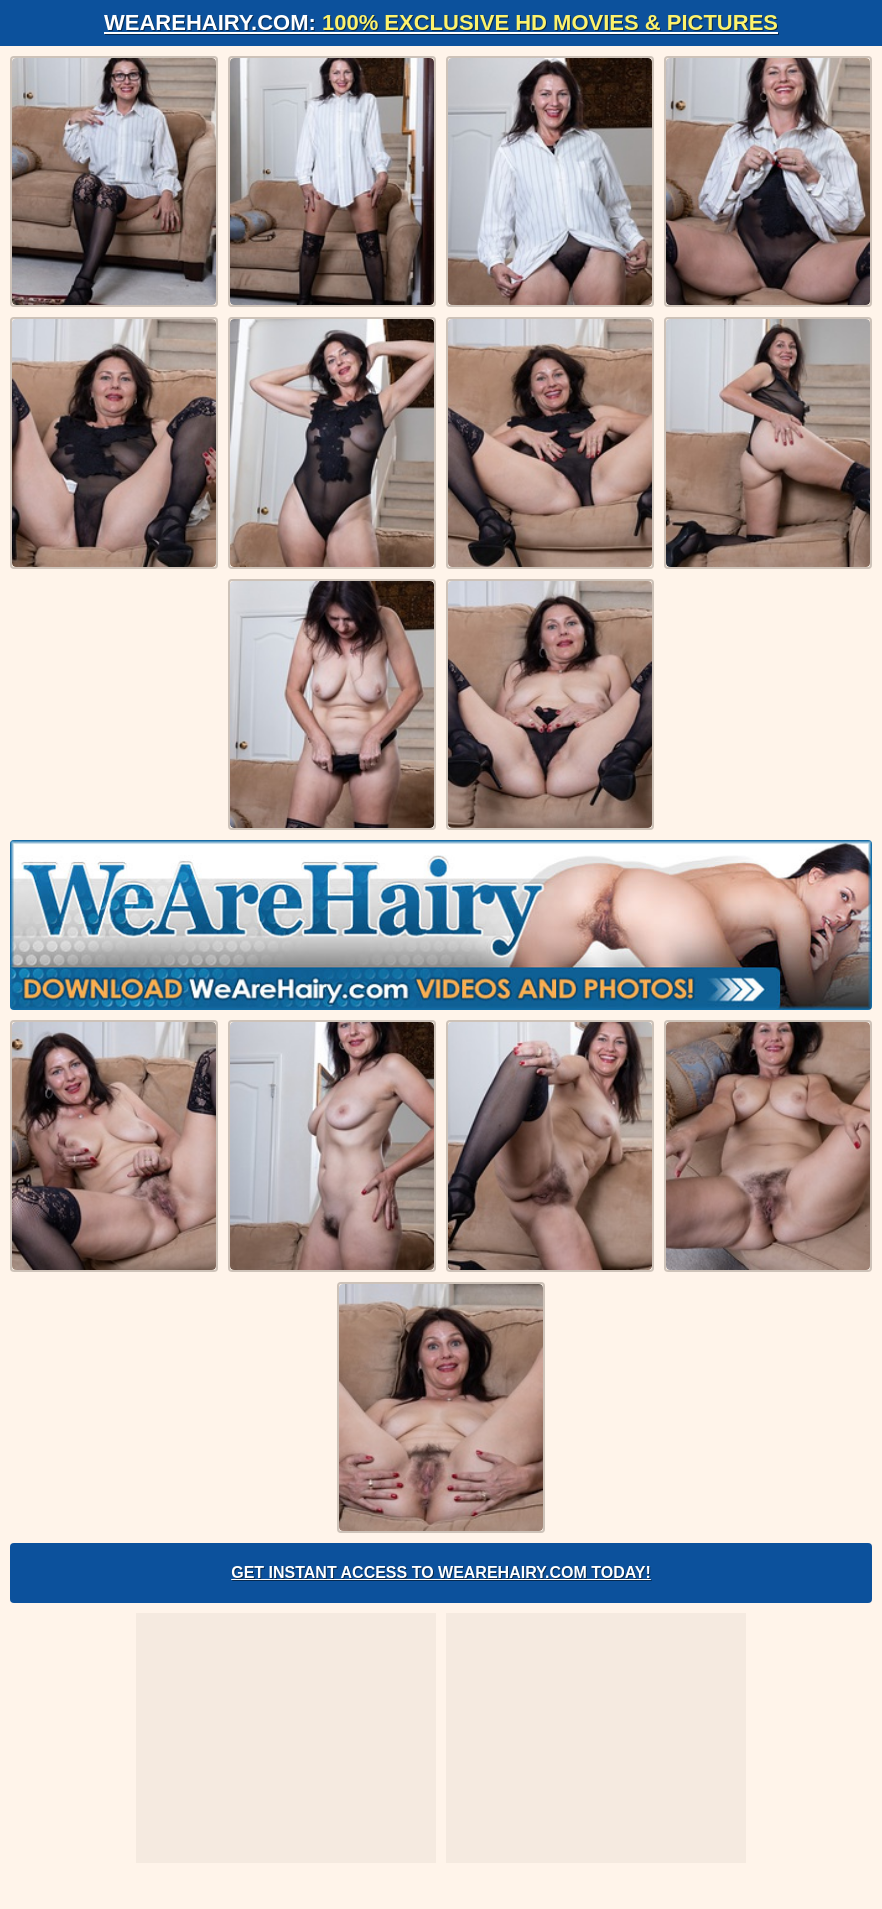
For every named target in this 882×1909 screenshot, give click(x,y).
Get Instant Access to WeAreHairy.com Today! (441, 1572)
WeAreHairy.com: (441, 22)
